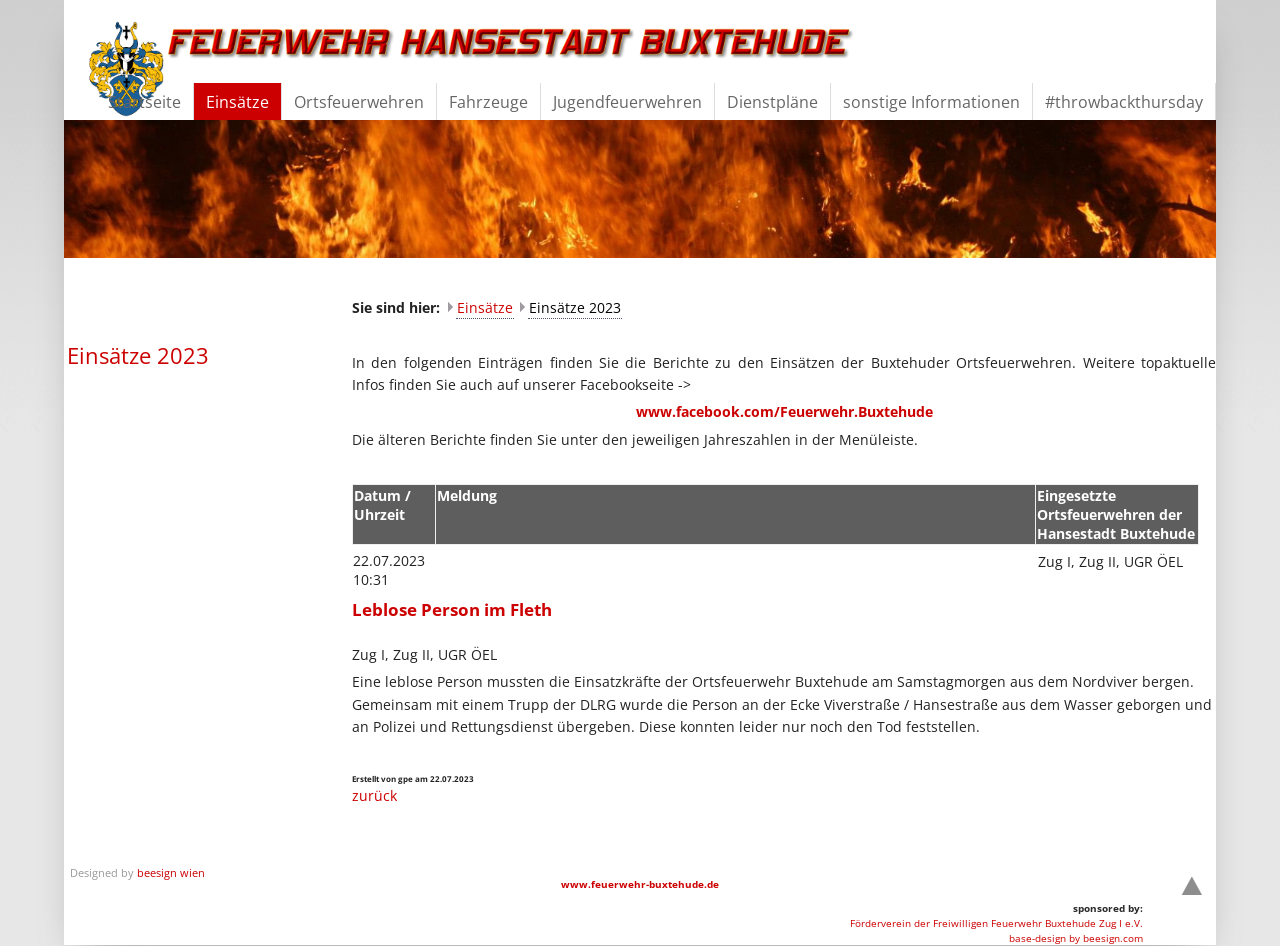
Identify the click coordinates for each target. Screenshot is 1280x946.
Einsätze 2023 (575, 307)
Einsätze (485, 307)
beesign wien (171, 872)
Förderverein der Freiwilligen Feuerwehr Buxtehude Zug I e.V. (996, 923)
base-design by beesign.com (1076, 938)
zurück (374, 795)
